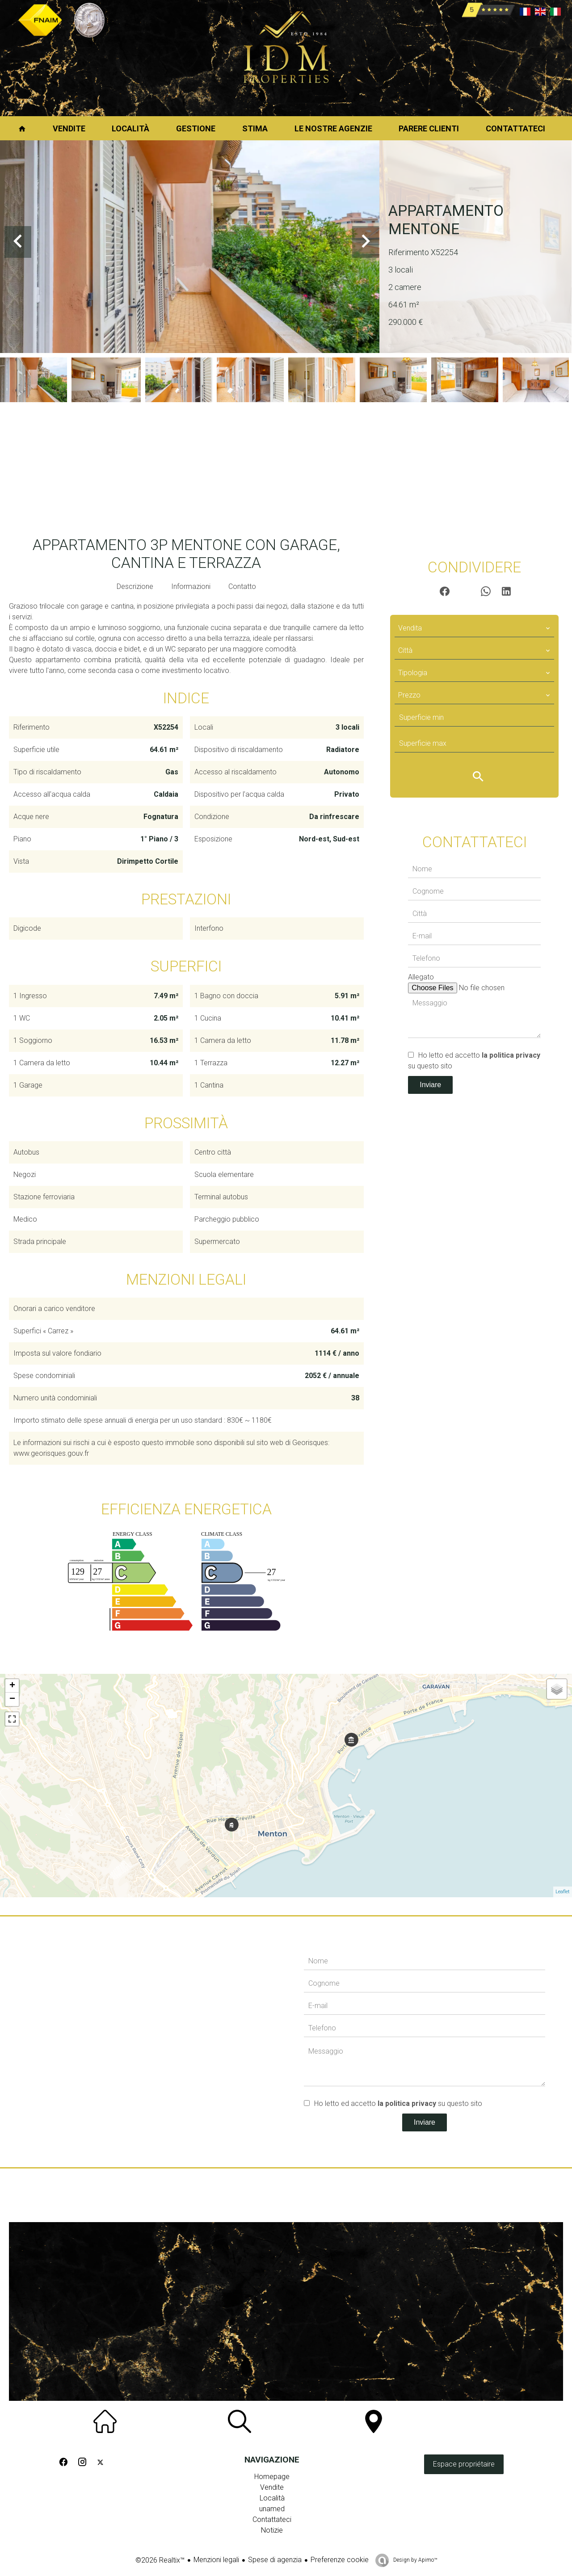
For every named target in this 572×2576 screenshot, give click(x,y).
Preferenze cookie (340, 2559)
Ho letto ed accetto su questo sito (398, 2103)
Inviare (430, 1084)
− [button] (12, 1699)
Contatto (242, 586)
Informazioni (190, 586)
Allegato (421, 977)
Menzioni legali (216, 2559)
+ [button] (12, 1686)
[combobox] (474, 628)
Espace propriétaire (464, 2464)
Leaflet (562, 1892)
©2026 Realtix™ (160, 2560)
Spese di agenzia (275, 2559)
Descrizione (135, 586)
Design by (414, 2560)
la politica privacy (511, 1055)
